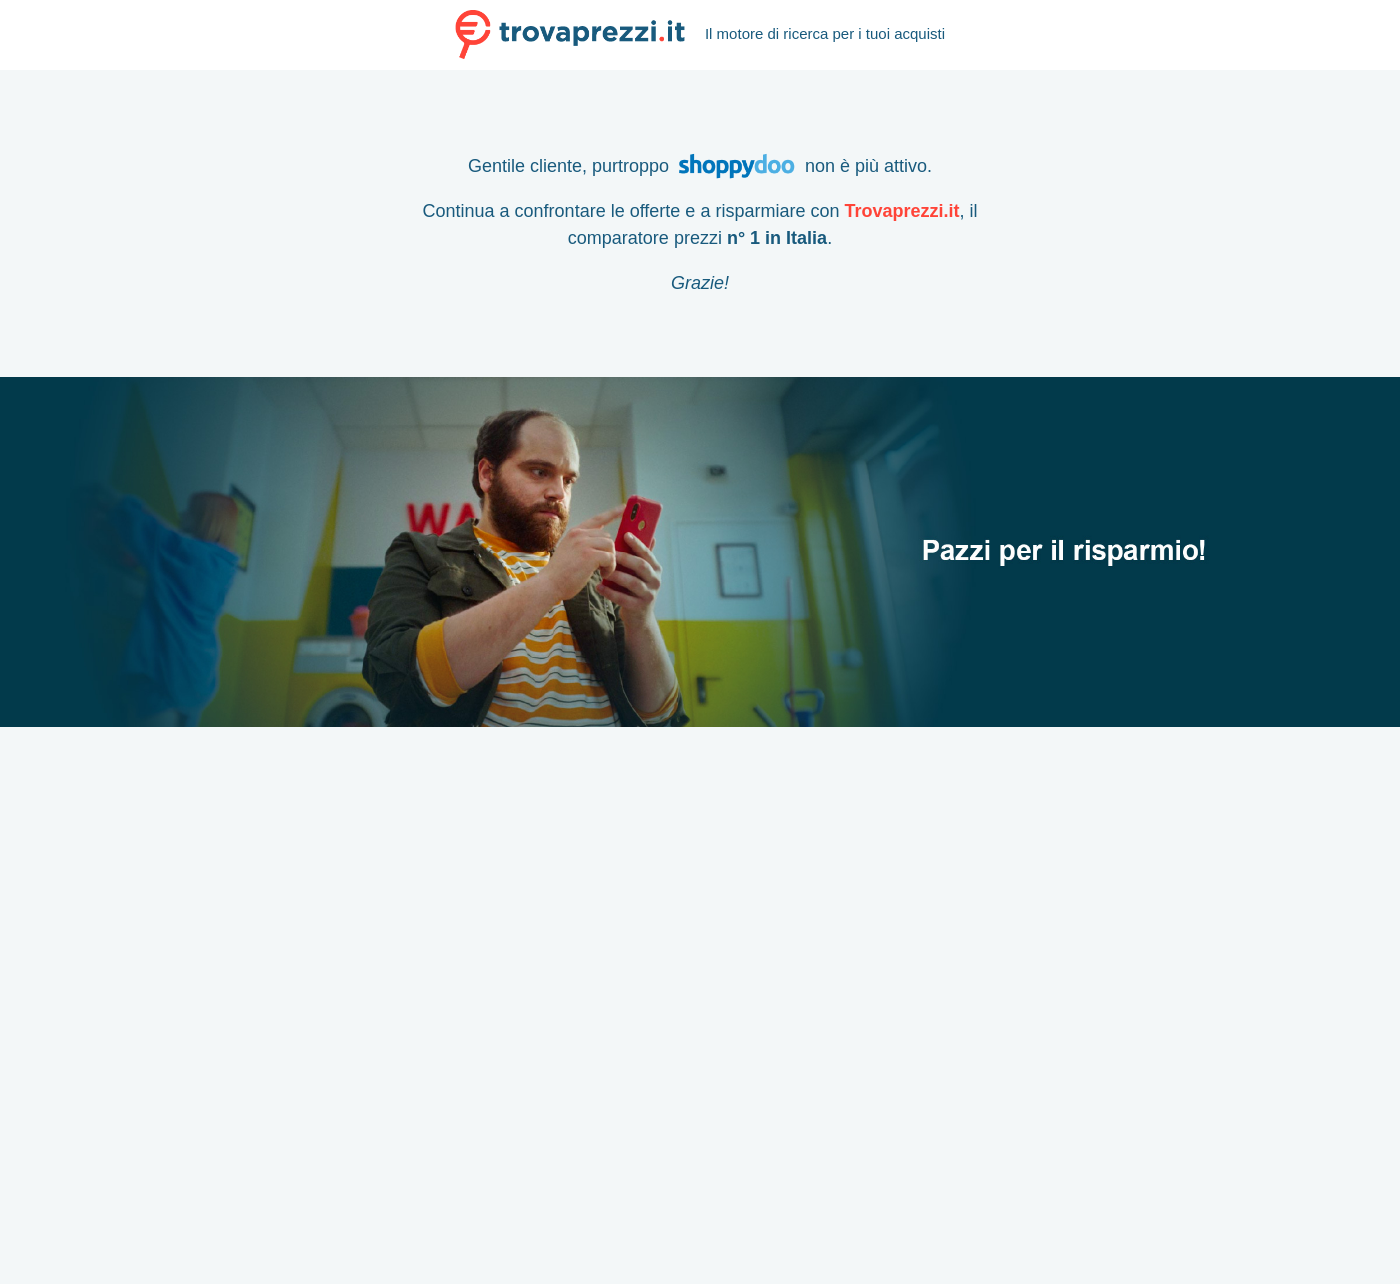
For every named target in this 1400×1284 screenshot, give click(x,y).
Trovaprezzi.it (901, 211)
